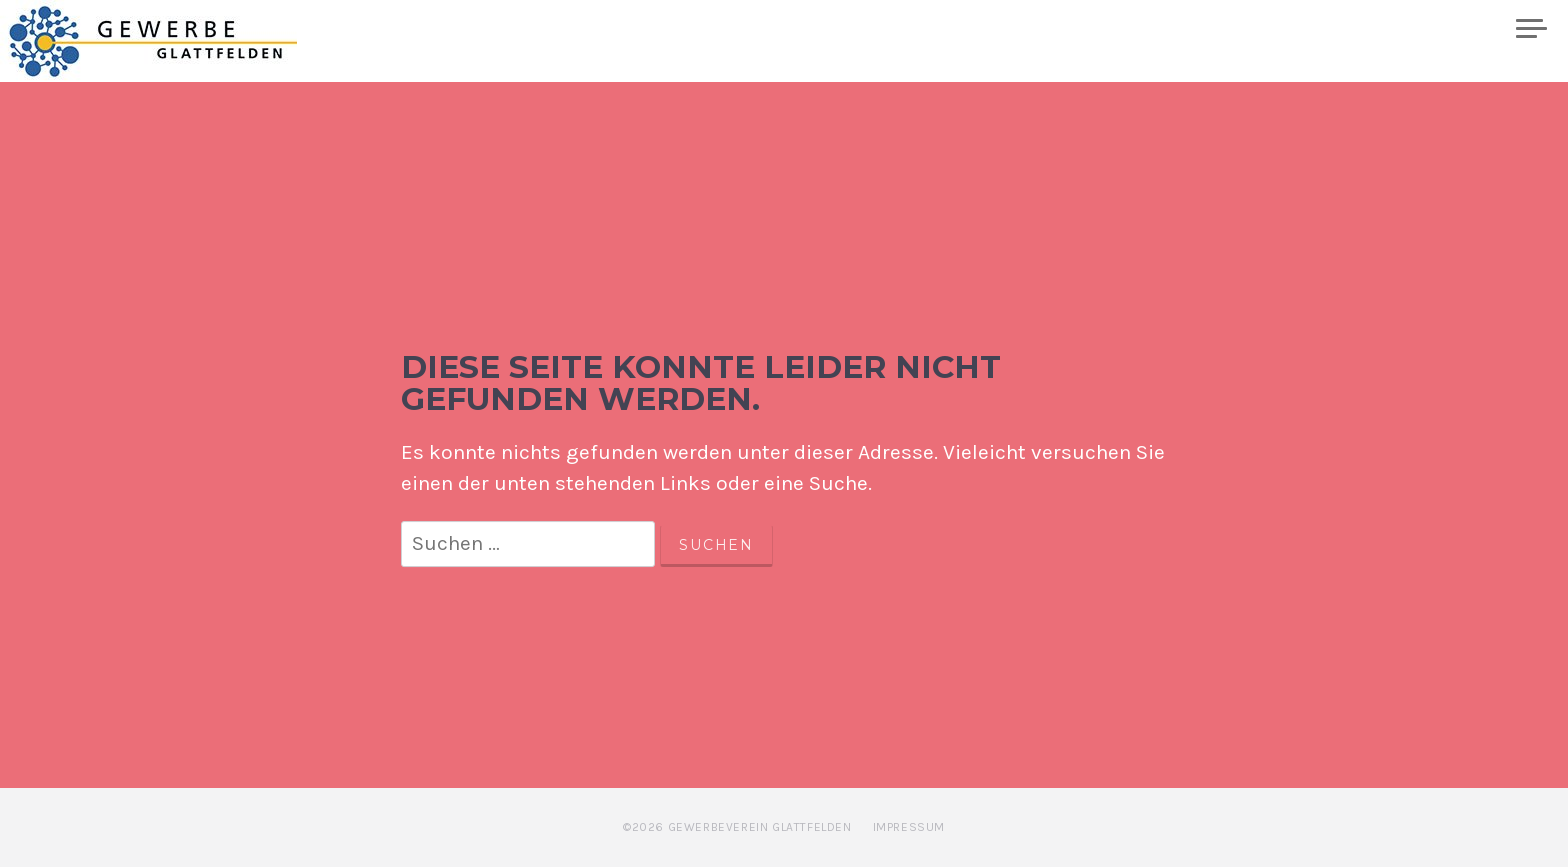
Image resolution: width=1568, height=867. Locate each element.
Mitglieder (1287, 29)
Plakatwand (1430, 29)
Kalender (1158, 29)
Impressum (909, 827)
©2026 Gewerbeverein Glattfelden (737, 827)
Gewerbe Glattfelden (171, 41)
